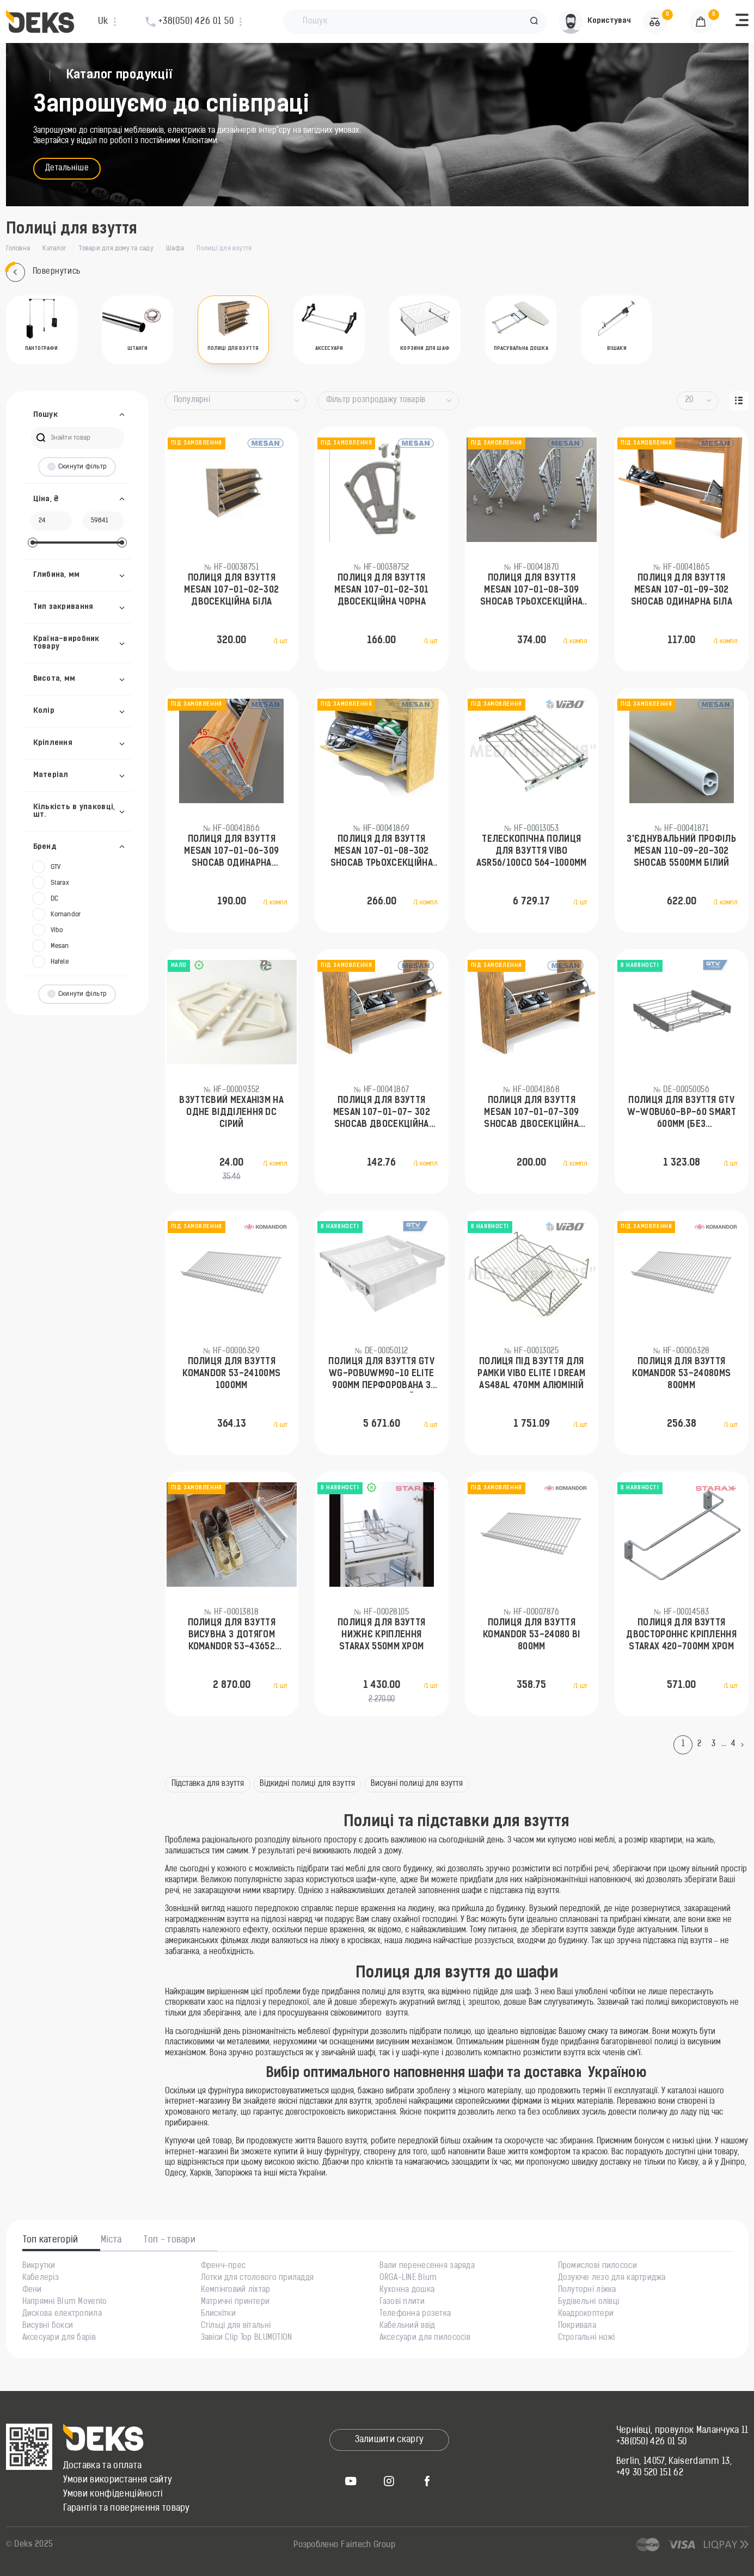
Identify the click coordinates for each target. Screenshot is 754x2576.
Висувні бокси (47, 2326)
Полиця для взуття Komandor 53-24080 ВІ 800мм (531, 1635)
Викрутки (39, 2266)
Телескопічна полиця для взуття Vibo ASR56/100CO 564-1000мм (531, 851)
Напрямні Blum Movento (64, 2302)
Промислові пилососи (597, 2266)
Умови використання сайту (118, 2480)
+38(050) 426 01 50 (651, 2442)
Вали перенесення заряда (427, 2266)
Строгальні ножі (586, 2338)
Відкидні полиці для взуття (307, 1784)
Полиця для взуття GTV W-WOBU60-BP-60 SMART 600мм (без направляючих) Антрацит (681, 1113)
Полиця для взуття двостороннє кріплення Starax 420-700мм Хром (681, 1635)
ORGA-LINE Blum (408, 2278)
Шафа (175, 248)
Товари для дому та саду (116, 248)
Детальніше (67, 168)
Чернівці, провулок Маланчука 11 (682, 2430)
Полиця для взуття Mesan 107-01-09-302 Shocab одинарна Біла (681, 590)
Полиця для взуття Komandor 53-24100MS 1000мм (231, 1374)
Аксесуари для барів (59, 2338)
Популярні (192, 400)
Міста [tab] (111, 2240)
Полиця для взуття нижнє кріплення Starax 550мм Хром (381, 1635)
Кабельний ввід (407, 2326)
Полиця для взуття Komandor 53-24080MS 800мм (681, 1374)
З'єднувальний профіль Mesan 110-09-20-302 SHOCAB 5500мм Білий (681, 851)
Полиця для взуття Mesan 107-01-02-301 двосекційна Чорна (381, 590)
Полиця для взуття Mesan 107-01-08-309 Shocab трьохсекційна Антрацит (531, 591)
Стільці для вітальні (236, 2326)
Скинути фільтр (77, 467)
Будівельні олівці (589, 2302)
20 (689, 400)
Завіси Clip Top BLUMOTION (246, 2338)
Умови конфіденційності (113, 2494)
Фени (32, 2290)
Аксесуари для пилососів (424, 2338)
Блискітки (218, 2314)
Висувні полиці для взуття (417, 1784)
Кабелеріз (40, 2278)
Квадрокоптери (586, 2314)
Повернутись (43, 272)
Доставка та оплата (102, 2466)
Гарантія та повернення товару (126, 2508)
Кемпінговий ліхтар (236, 2290)
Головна (18, 248)
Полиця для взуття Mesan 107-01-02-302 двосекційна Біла (231, 590)
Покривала (577, 2326)
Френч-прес (223, 2266)
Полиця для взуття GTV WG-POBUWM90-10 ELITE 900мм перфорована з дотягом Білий (381, 1375)
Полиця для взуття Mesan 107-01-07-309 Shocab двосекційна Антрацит (531, 1113)
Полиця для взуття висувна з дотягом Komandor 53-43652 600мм (231, 1636)
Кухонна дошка (407, 2290)
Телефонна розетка (415, 2314)
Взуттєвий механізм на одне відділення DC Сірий (231, 1113)
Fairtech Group (368, 2545)
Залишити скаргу (389, 2440)
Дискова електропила (62, 2314)
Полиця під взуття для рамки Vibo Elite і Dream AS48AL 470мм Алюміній (531, 1374)
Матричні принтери (235, 2302)
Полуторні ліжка (587, 2290)
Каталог (54, 248)
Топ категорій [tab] (50, 2240)
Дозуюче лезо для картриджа (612, 2278)
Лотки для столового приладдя (257, 2278)
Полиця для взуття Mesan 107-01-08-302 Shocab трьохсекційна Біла (381, 852)
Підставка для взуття (207, 1784)
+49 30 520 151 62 (649, 2473)
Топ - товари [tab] (169, 2240)
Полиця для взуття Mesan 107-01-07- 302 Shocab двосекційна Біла (381, 1113)
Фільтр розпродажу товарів (376, 400)
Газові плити (402, 2302)
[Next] (745, 1744)
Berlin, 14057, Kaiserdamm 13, (674, 2461)
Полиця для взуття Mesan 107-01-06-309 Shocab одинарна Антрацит (231, 852)
